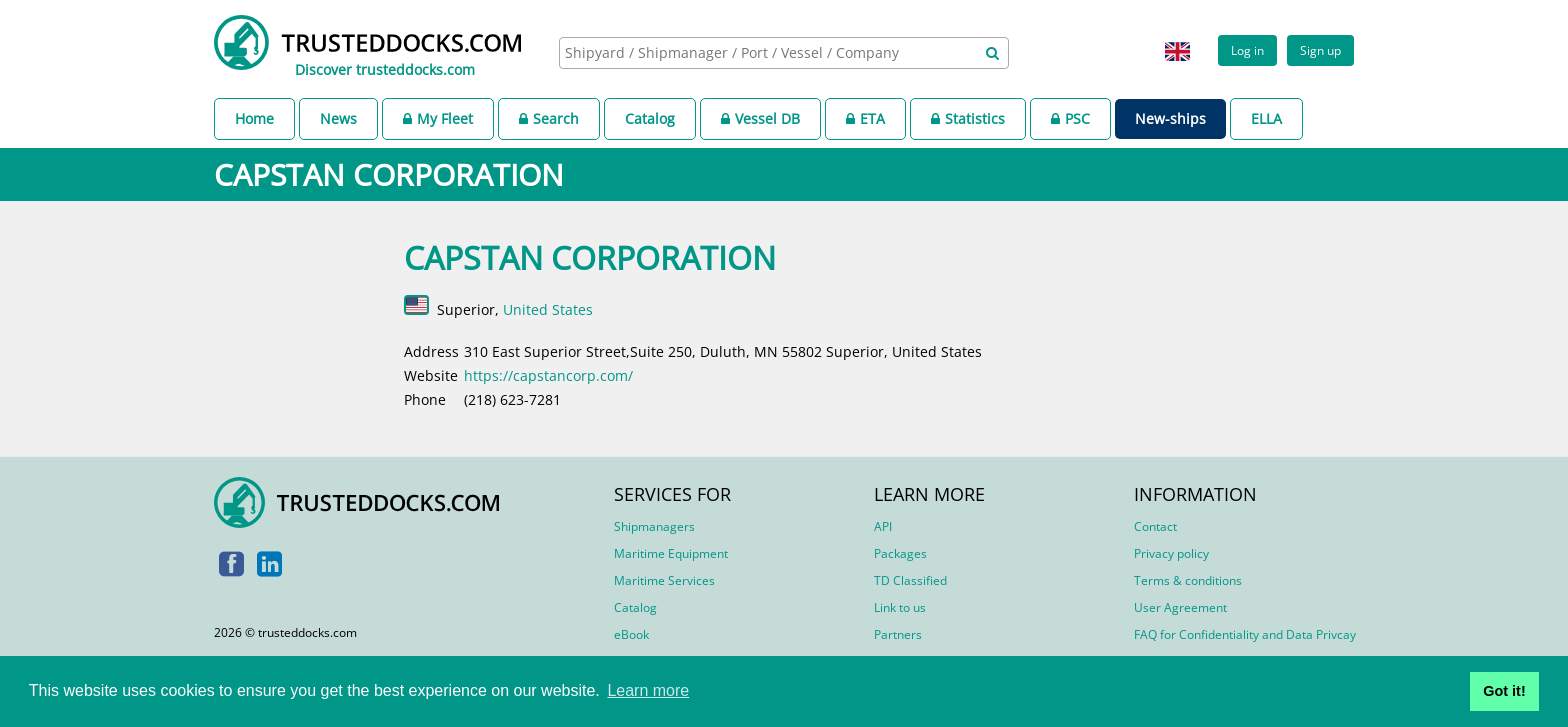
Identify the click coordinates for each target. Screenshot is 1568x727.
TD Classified (910, 580)
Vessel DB (760, 118)
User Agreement (1180, 607)
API (883, 526)
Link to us (900, 607)
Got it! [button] (1504, 691)
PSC (1070, 118)
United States (548, 309)
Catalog (650, 118)
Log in (1247, 50)
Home (254, 118)
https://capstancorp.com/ (548, 375)
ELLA (1266, 118)
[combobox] (784, 53)
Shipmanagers (654, 526)
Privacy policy (1171, 553)
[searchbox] (762, 52)
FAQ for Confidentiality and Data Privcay (1245, 634)
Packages (900, 553)
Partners (898, 634)
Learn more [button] (648, 690)
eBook (631, 634)
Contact (1155, 526)
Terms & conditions (1188, 580)
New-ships (1170, 118)
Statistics (968, 118)
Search (549, 118)
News (338, 118)
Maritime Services (664, 580)
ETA (865, 118)
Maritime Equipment (671, 553)
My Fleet (438, 118)
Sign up (1320, 50)
